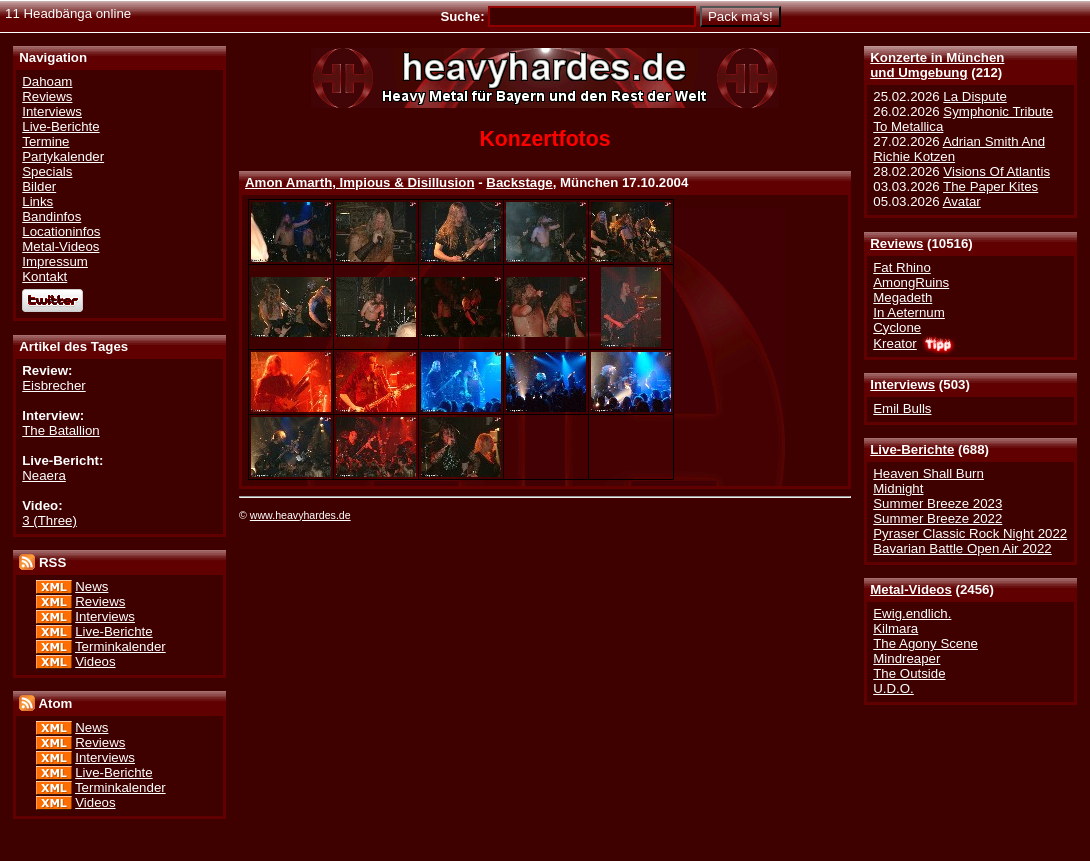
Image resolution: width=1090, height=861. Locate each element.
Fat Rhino (902, 267)
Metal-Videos (911, 589)
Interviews (902, 384)
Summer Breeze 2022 (937, 518)
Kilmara (895, 628)
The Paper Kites (990, 186)
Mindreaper (906, 658)
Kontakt (44, 276)
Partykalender (63, 156)
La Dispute (974, 96)
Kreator (895, 343)
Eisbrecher (53, 385)
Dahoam (47, 81)
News (91, 586)
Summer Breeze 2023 (937, 503)
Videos (95, 661)
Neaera (44, 475)
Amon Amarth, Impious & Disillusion (359, 182)
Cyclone (897, 327)
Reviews (896, 243)
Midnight (898, 488)
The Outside (909, 673)
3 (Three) (49, 520)
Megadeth (902, 297)
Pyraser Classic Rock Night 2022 (970, 533)
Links (37, 201)
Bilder (39, 186)
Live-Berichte (912, 449)
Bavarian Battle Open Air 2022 (962, 548)
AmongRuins (911, 282)
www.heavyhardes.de (300, 515)
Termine (45, 141)
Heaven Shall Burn (928, 473)
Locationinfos (61, 231)
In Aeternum (909, 312)
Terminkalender (120, 646)
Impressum (55, 261)
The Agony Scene (925, 643)
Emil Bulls (902, 408)
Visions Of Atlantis (996, 171)
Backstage (519, 182)
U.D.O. (893, 688)
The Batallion (60, 430)
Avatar (962, 201)
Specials (47, 171)
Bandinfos (51, 216)
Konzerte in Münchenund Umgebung (937, 65)
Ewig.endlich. (912, 613)
